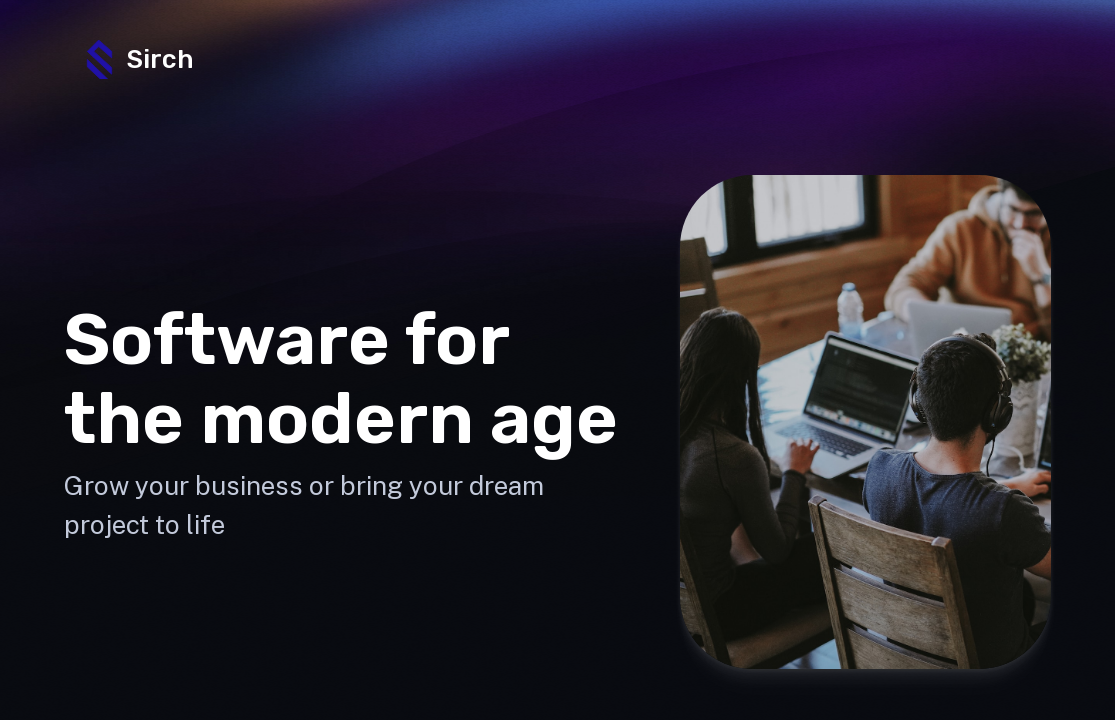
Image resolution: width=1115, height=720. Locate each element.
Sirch (137, 59)
